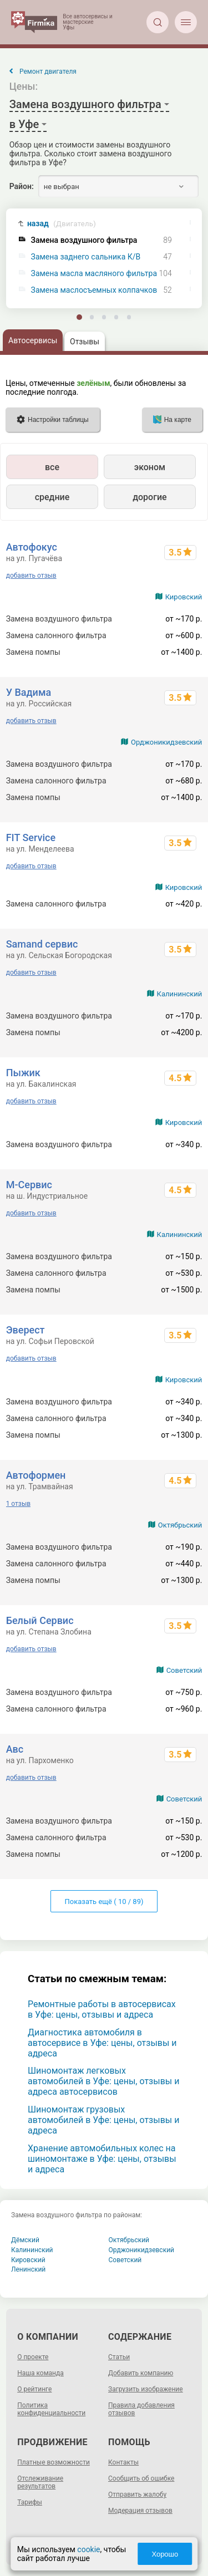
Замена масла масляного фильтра (94, 273)
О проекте (32, 2357)
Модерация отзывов (140, 2510)
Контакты (123, 2462)
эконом (149, 467)
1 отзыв (18, 1504)
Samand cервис (42, 944)
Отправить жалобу (137, 2494)
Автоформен (36, 1475)
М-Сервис (29, 1184)
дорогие (149, 497)
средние (52, 497)
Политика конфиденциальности (51, 2409)
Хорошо (164, 2554)
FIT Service (30, 837)
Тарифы (29, 2502)
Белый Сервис (40, 1620)
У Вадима (28, 692)
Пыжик (23, 1072)
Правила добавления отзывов (141, 2409)
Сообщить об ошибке (141, 2478)
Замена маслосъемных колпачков (94, 290)
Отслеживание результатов (40, 2482)
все (52, 467)
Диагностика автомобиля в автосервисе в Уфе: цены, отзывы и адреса (102, 2043)
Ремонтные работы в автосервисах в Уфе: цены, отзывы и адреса (102, 2009)
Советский (184, 1670)
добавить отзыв (31, 575)
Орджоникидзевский (166, 742)
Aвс (15, 1749)
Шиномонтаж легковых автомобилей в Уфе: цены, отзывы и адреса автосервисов (103, 2081)
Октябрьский (180, 1525)
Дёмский (25, 2240)
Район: (21, 186)
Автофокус (31, 547)
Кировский (183, 597)
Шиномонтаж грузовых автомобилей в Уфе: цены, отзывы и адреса (103, 2120)
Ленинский (28, 2269)
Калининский (179, 994)
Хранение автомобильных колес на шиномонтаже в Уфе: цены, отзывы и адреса (102, 2159)
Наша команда (40, 2373)
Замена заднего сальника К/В (86, 257)
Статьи (119, 2357)
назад (61, 224)
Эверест (25, 1330)
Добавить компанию (140, 2373)
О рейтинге (34, 2389)
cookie (88, 2549)
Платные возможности (53, 2462)
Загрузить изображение (145, 2389)
